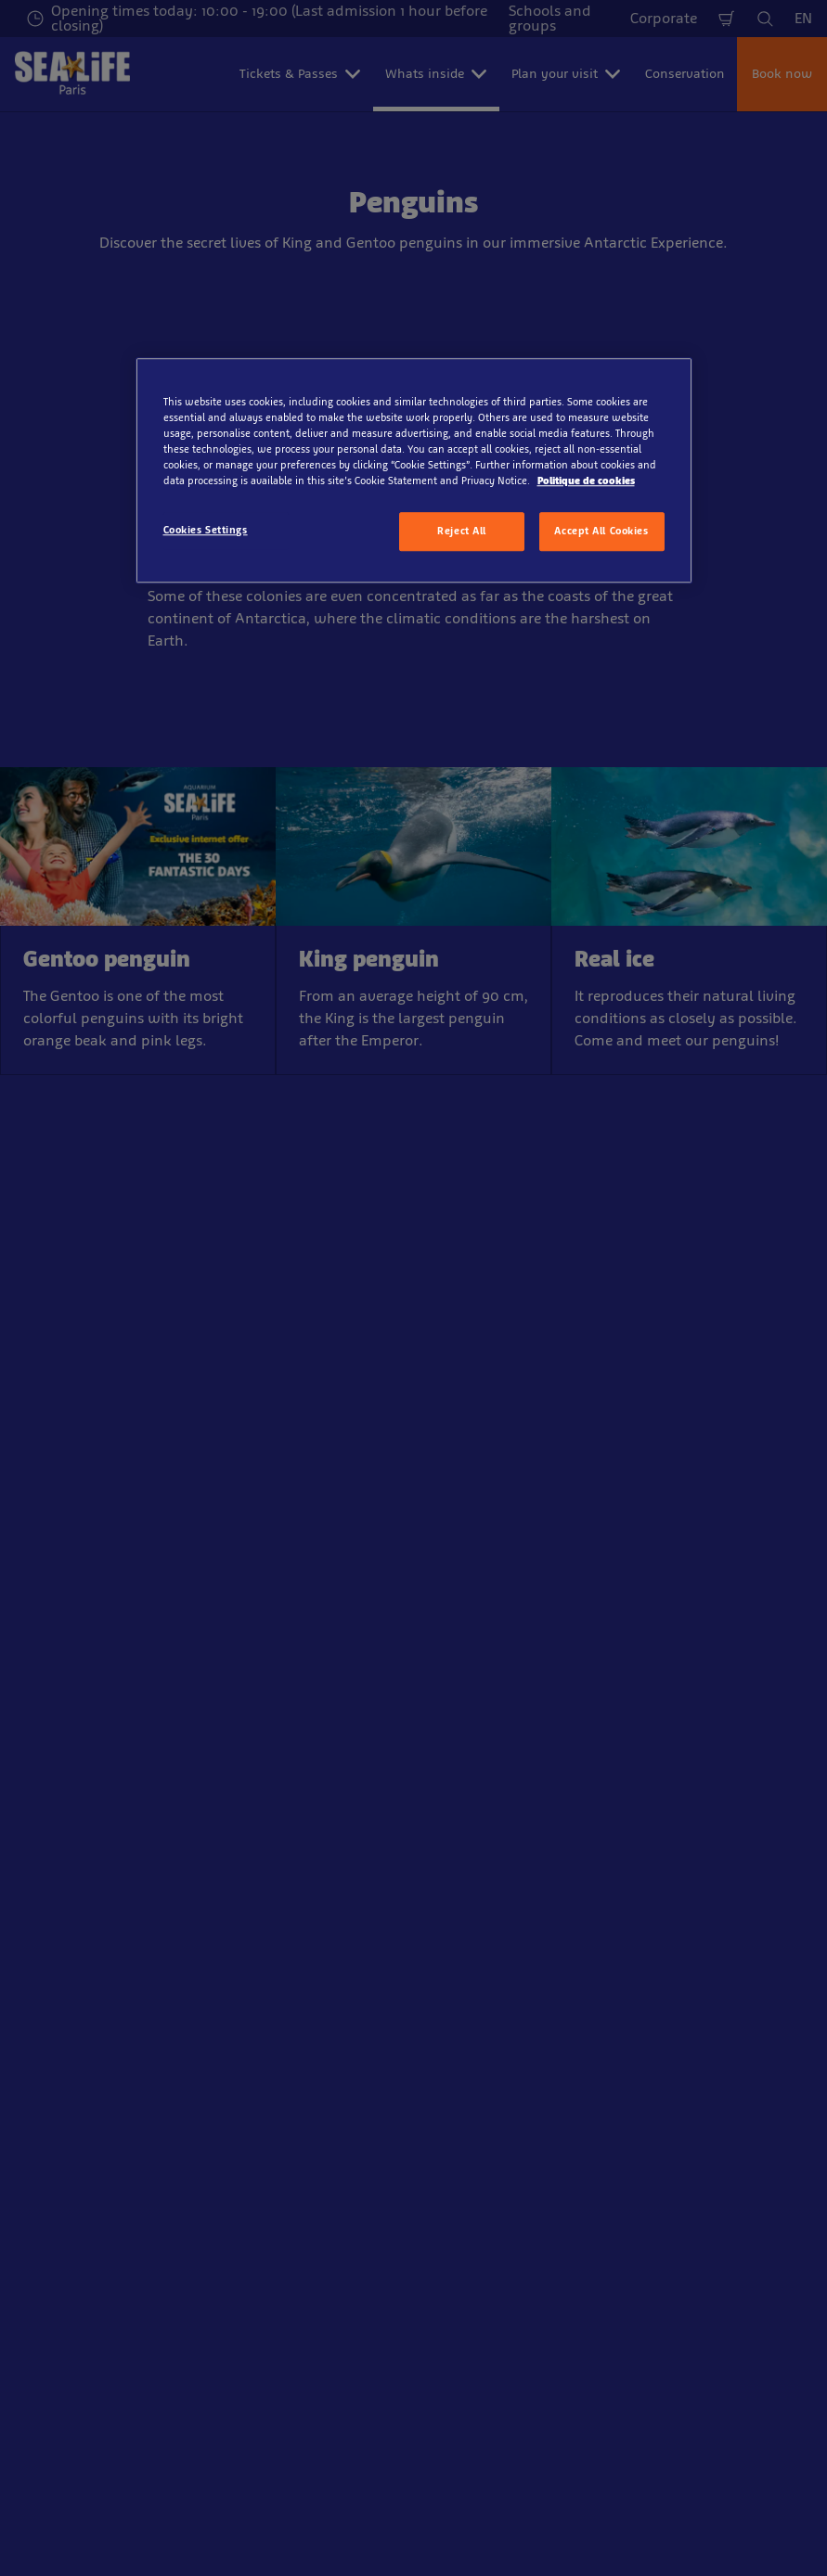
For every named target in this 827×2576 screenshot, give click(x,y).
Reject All (461, 530)
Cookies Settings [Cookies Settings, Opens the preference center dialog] (205, 529)
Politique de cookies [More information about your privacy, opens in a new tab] (586, 480)
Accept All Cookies (601, 530)
